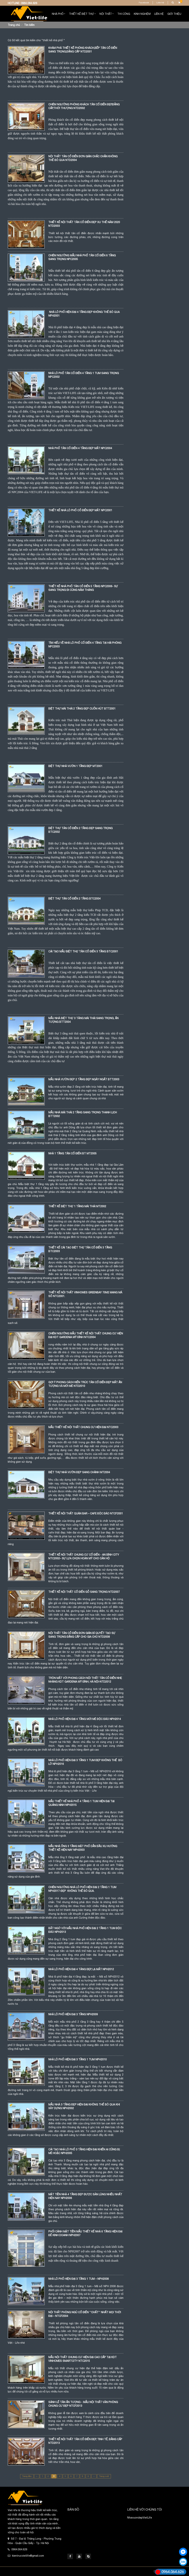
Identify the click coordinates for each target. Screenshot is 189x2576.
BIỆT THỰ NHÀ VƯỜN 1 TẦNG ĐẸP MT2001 (75, 766)
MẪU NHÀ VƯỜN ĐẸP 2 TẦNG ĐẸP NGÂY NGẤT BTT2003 (83, 1079)
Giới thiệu (174, 13)
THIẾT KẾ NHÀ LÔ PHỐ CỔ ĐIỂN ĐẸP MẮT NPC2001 (80, 510)
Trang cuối (104, 2476)
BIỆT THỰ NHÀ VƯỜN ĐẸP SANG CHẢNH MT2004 (79, 1472)
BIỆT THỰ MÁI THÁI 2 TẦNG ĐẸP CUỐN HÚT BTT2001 (82, 708)
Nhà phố (57, 13)
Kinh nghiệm (142, 13)
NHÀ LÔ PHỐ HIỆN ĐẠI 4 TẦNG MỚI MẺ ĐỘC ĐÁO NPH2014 (84, 1719)
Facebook (144, 2)
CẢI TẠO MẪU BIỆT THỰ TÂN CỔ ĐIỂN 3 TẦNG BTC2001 (83, 951)
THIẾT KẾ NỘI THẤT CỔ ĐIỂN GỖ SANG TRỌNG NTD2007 (84, 1591)
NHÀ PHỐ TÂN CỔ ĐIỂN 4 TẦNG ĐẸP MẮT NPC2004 (80, 448)
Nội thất (105, 13)
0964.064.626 (29, 3)
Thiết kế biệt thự (81, 13)
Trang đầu (27, 2476)
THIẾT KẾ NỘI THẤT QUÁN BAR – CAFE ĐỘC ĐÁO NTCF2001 (85, 1513)
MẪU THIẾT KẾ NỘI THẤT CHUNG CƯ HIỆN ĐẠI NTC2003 (83, 1427)
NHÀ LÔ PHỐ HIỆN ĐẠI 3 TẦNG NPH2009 (73, 2014)
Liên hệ (160, 2)
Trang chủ (14, 24)
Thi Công (123, 13)
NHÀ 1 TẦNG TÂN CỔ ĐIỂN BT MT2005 (72, 1153)
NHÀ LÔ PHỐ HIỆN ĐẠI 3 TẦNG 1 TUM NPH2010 (77, 2059)
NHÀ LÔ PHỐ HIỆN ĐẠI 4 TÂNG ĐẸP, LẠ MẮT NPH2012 (81, 1969)
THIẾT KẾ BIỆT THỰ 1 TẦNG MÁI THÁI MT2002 (77, 1206)
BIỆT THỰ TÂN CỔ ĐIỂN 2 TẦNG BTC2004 (74, 898)
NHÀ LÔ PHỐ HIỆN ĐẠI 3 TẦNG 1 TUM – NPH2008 (78, 2278)
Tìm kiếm (29, 24)
